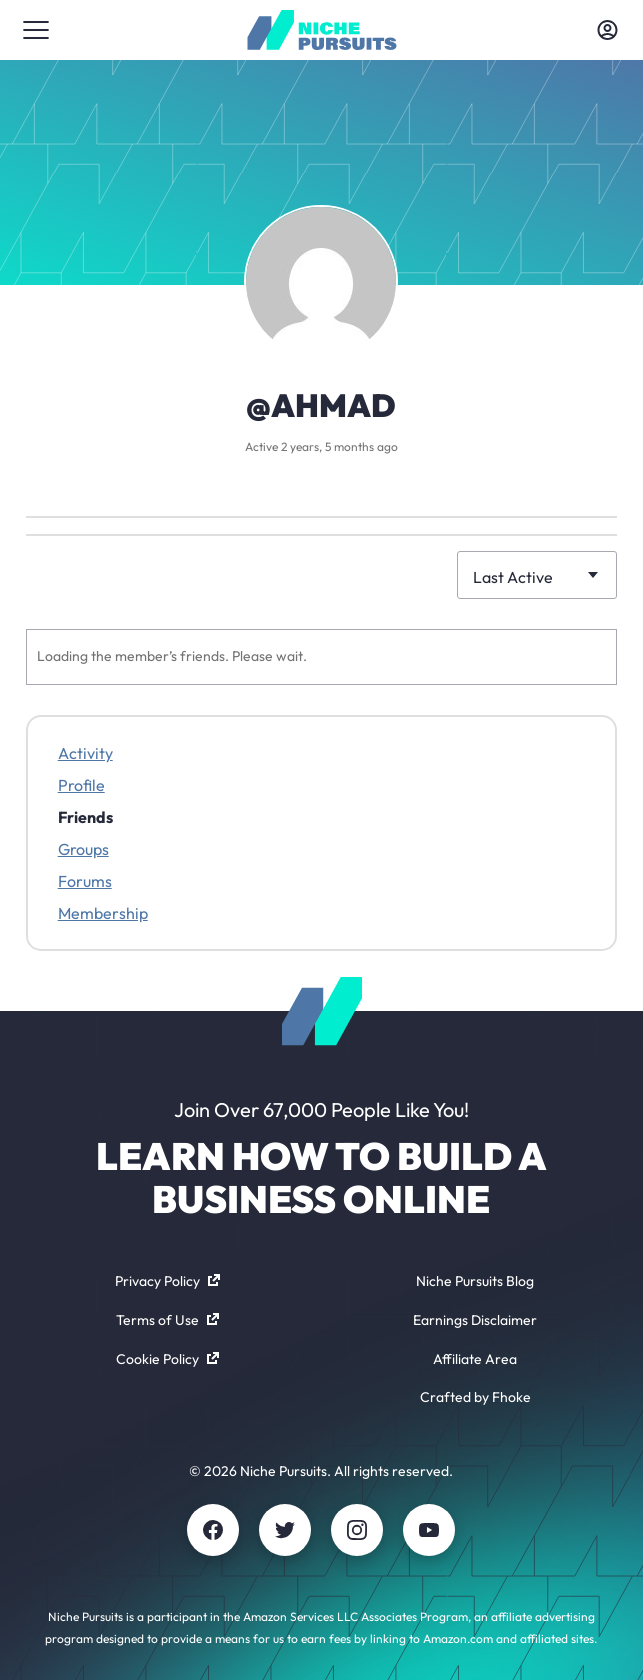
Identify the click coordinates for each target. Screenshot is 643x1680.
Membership (103, 913)
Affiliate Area (475, 1359)
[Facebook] (213, 1530)
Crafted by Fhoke (475, 1397)
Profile (81, 785)
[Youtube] (429, 1530)
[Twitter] (285, 1530)
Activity (85, 753)
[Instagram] (357, 1530)
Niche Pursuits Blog (475, 1281)
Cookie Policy (167, 1359)
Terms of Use (167, 1320)
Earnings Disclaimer (475, 1320)
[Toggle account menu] (607, 30)
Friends (85, 817)
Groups (83, 849)
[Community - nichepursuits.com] (321, 30)
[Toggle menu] (36, 30)
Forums (85, 881)
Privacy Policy (167, 1281)
